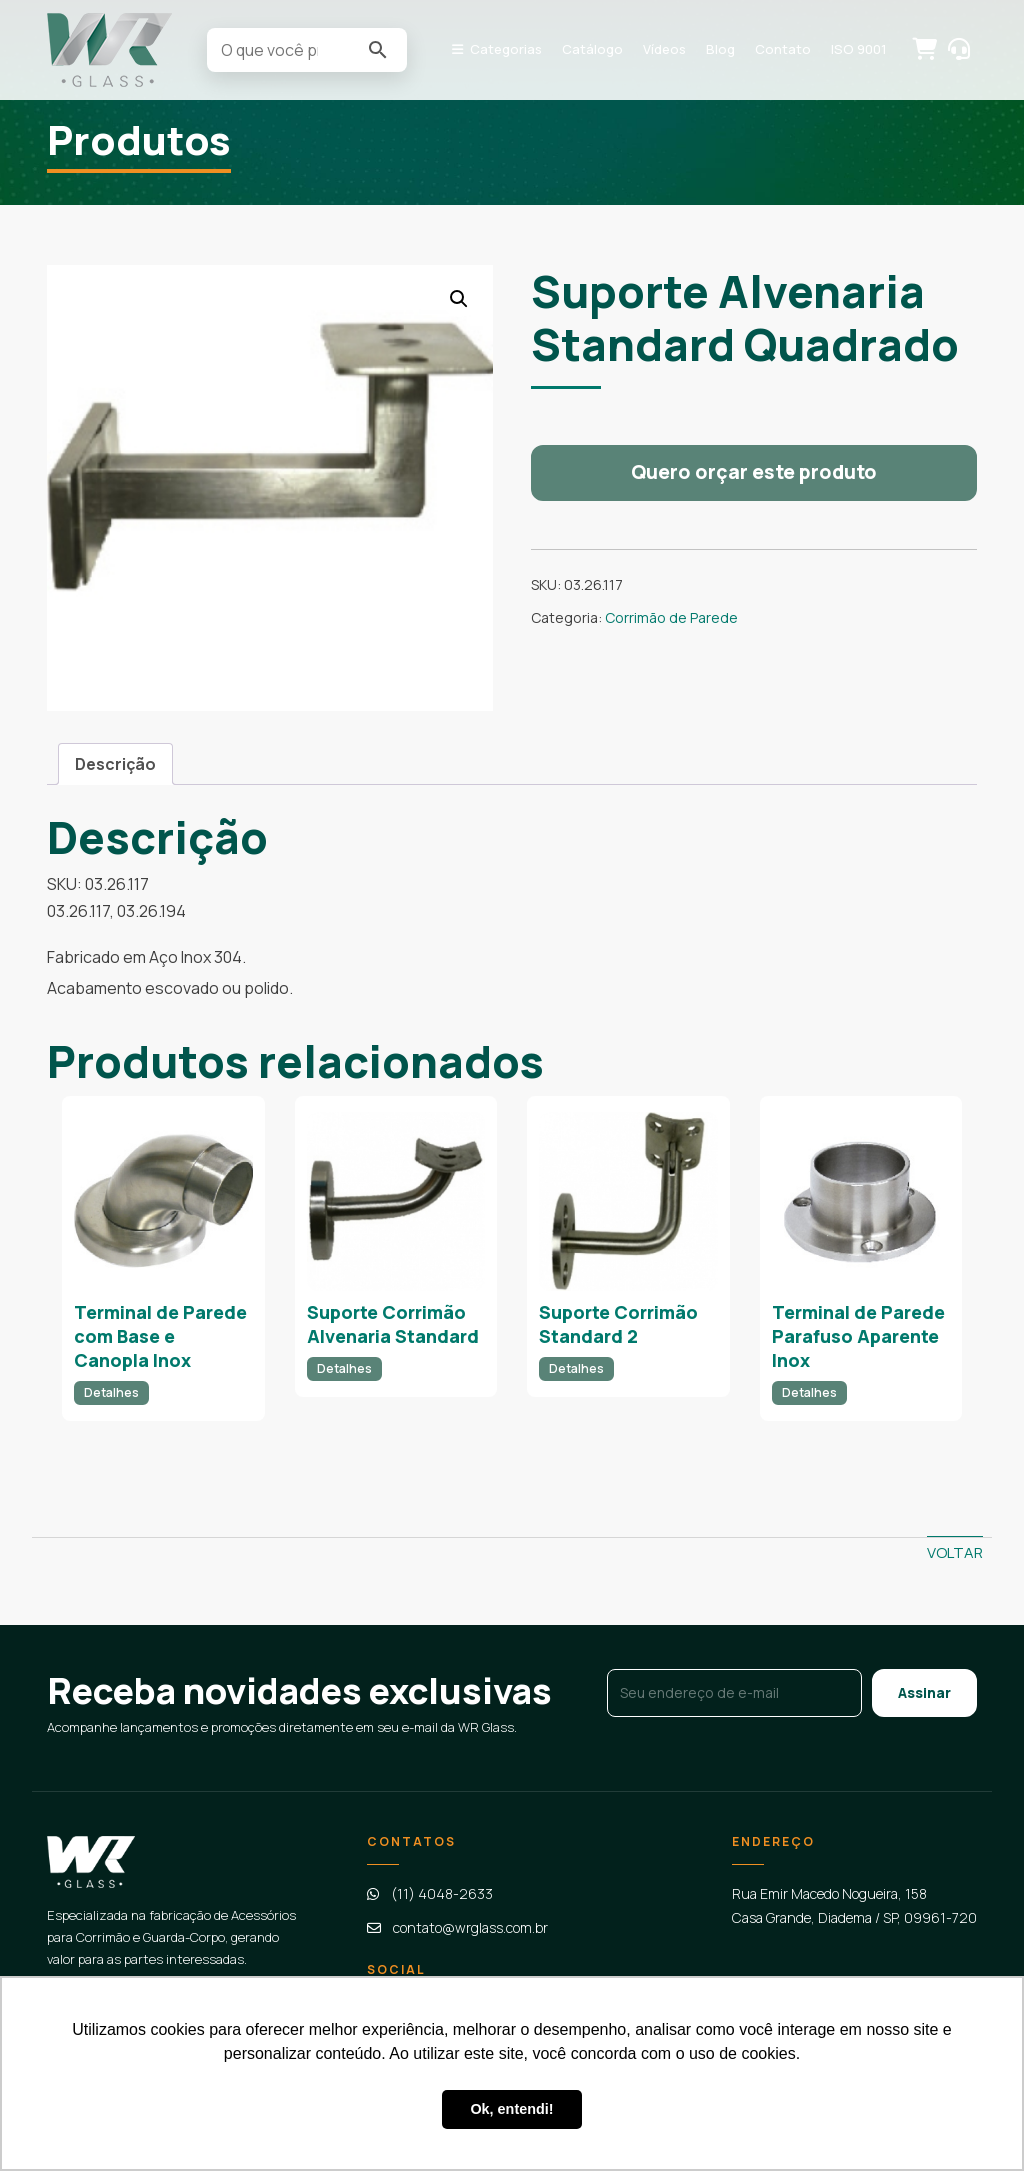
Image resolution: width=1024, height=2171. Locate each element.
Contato (783, 49)
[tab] (115, 764)
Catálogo (592, 49)
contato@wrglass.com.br (470, 1927)
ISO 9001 (859, 49)
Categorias (506, 49)
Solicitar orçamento (923, 48)
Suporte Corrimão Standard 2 (618, 1324)
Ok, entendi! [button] (511, 2109)
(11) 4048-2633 (442, 1893)
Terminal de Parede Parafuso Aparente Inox (858, 1336)
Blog (720, 49)
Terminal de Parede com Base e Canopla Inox (160, 1336)
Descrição (115, 764)
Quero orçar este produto (754, 472)
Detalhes (111, 1392)
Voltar (955, 1552)
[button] (459, 299)
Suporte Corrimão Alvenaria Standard (393, 1324)
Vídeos (664, 49)
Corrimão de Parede (671, 617)
